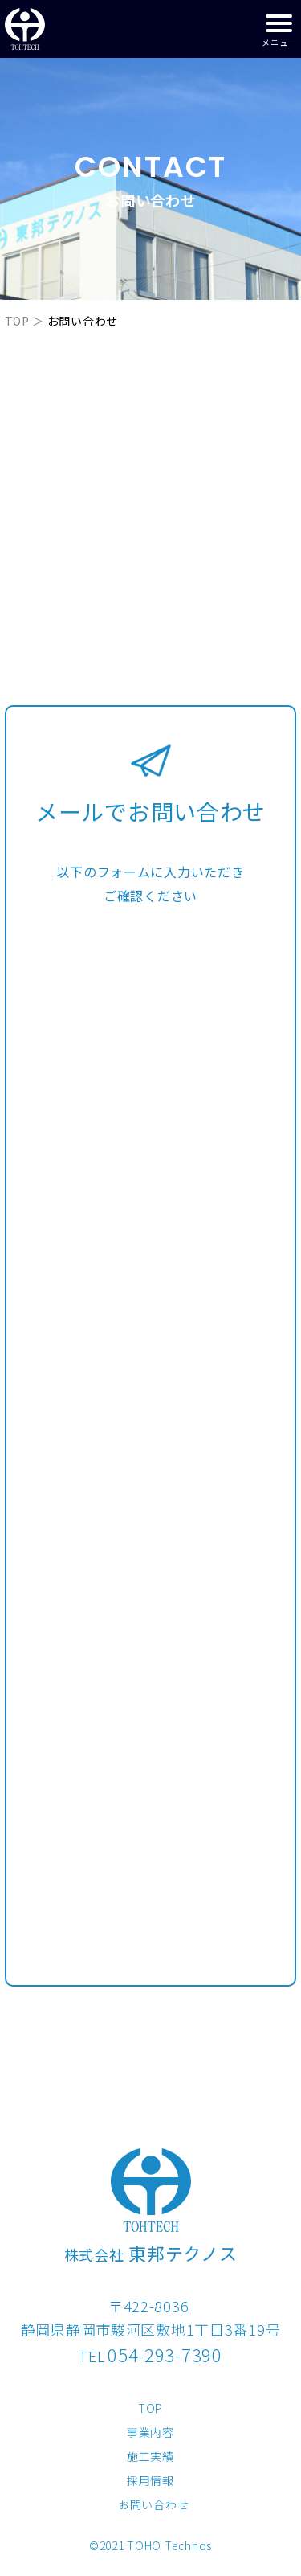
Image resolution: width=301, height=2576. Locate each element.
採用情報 (150, 2480)
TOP (17, 320)
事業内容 (150, 2432)
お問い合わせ (153, 2504)
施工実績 (150, 2456)
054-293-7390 (165, 2354)
